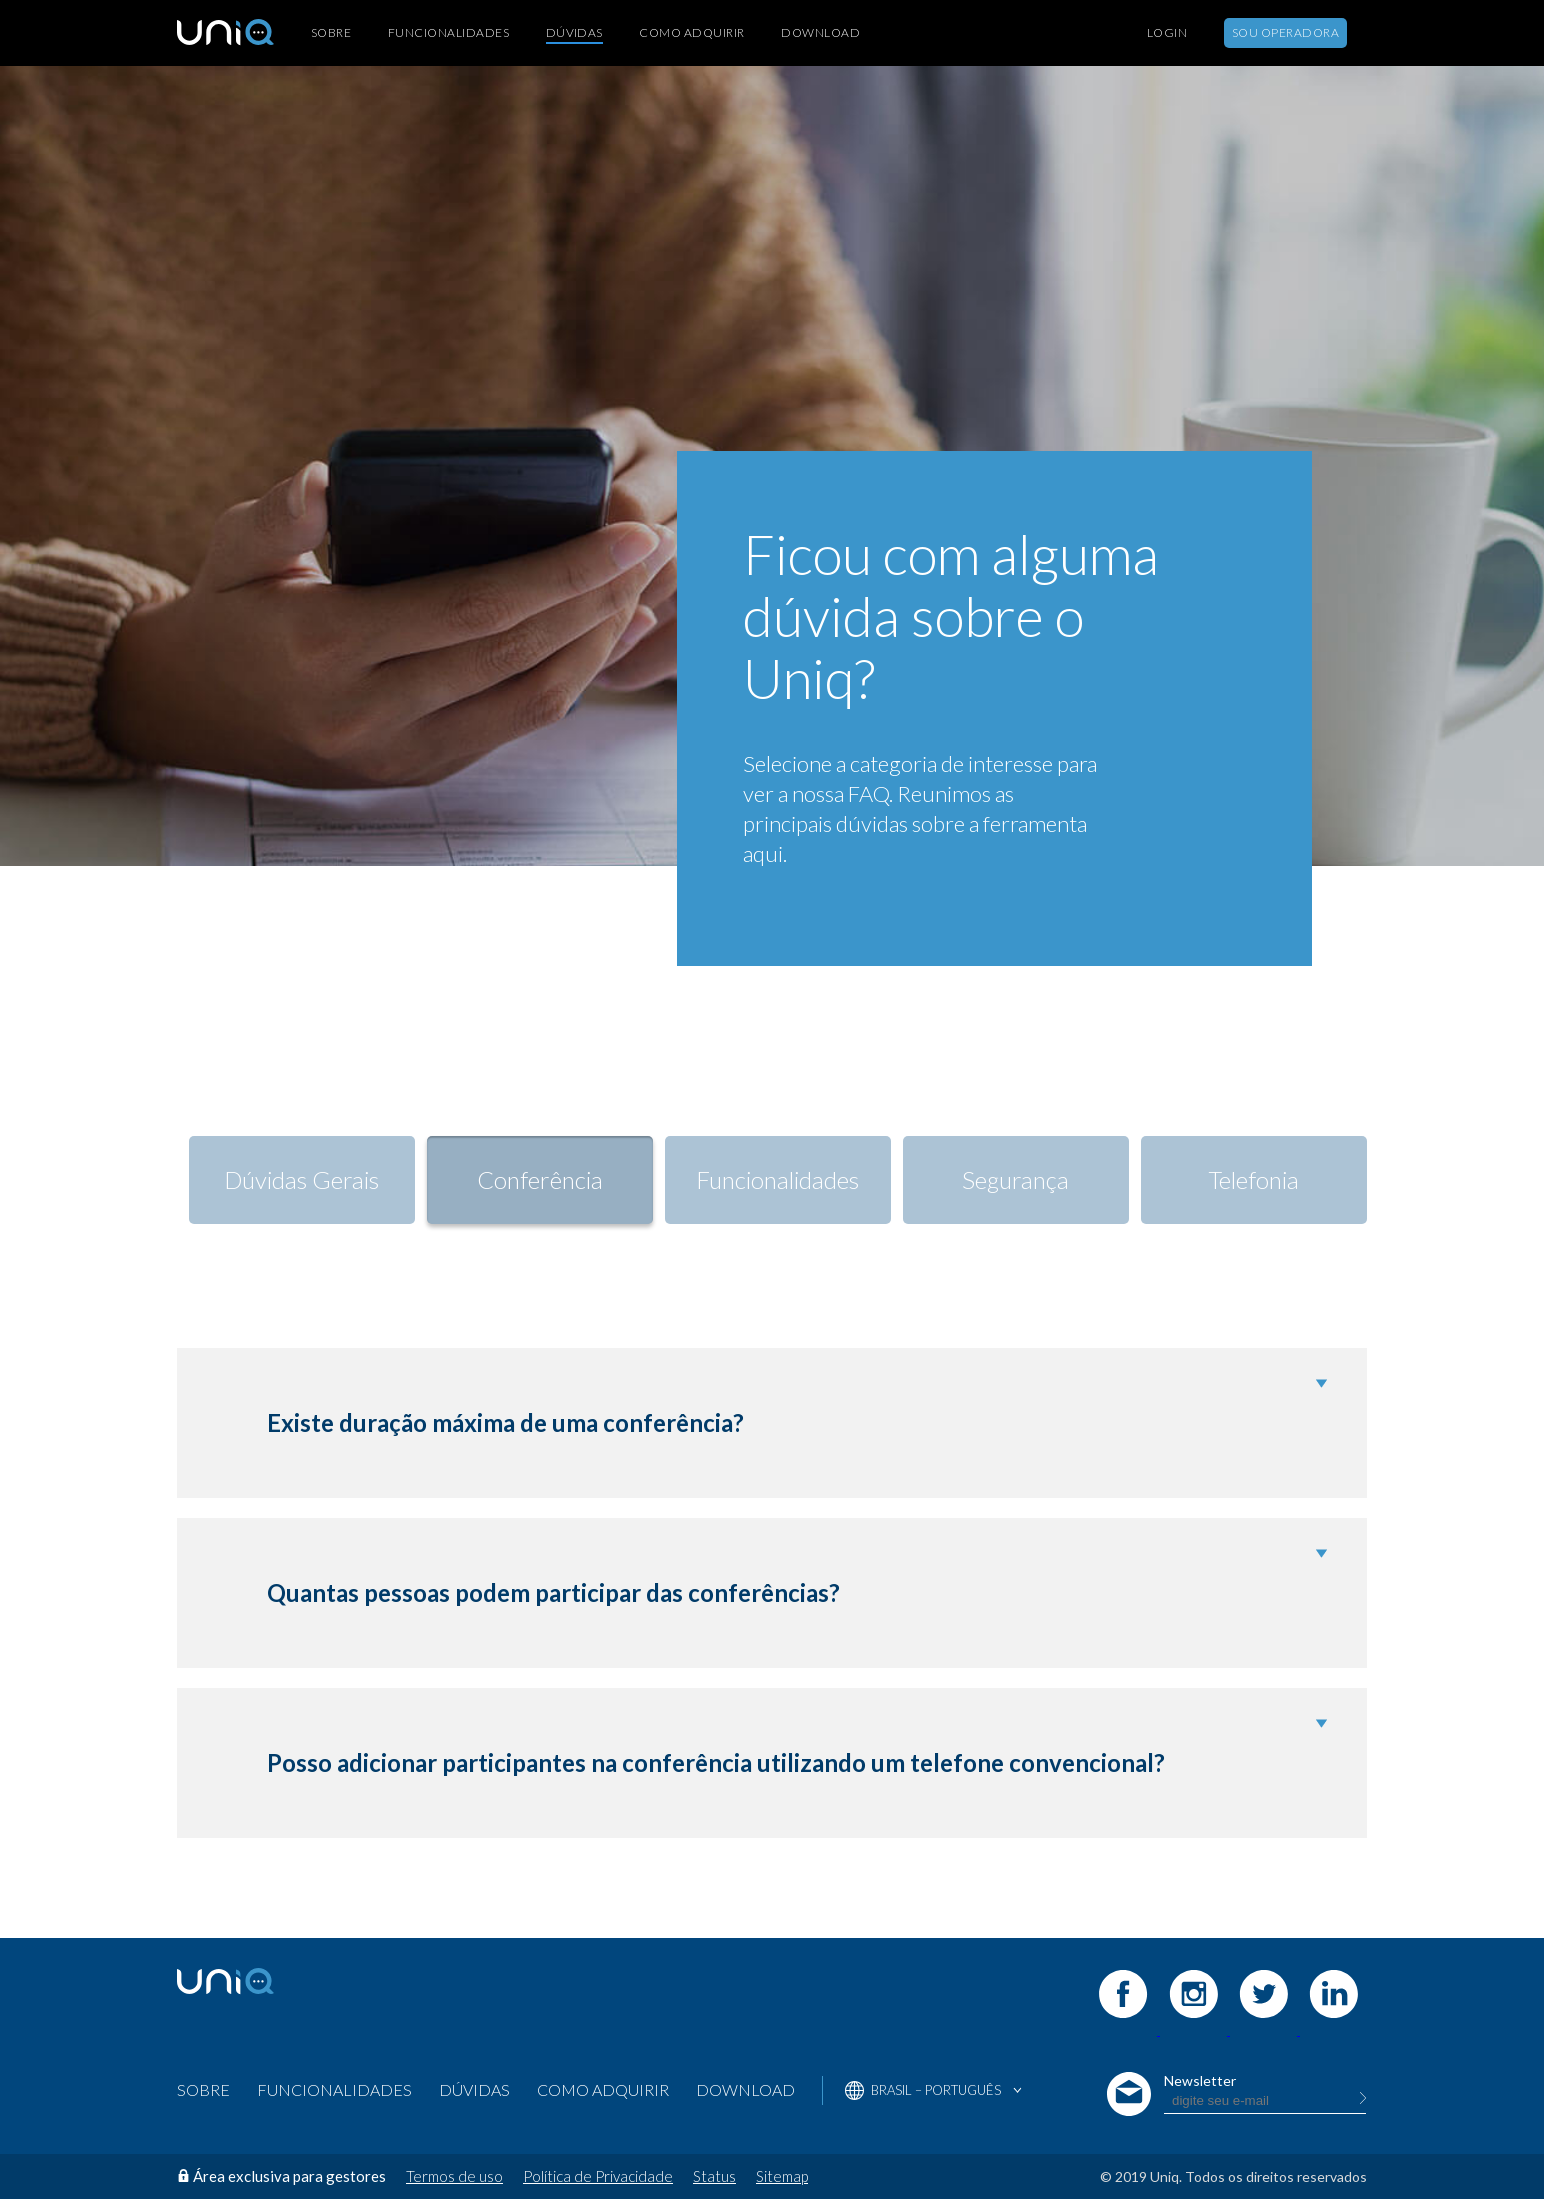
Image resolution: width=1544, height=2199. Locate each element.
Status (714, 2176)
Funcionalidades (448, 33)
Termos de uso (454, 2176)
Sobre (331, 33)
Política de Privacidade (598, 2176)
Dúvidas (574, 32)
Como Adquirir (691, 33)
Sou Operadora (1285, 32)
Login (1167, 33)
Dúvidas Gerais (301, 1179)
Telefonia (1253, 1179)
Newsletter (1200, 2080)
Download (820, 33)
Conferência (540, 1179)
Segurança (1015, 1179)
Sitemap (782, 2176)
